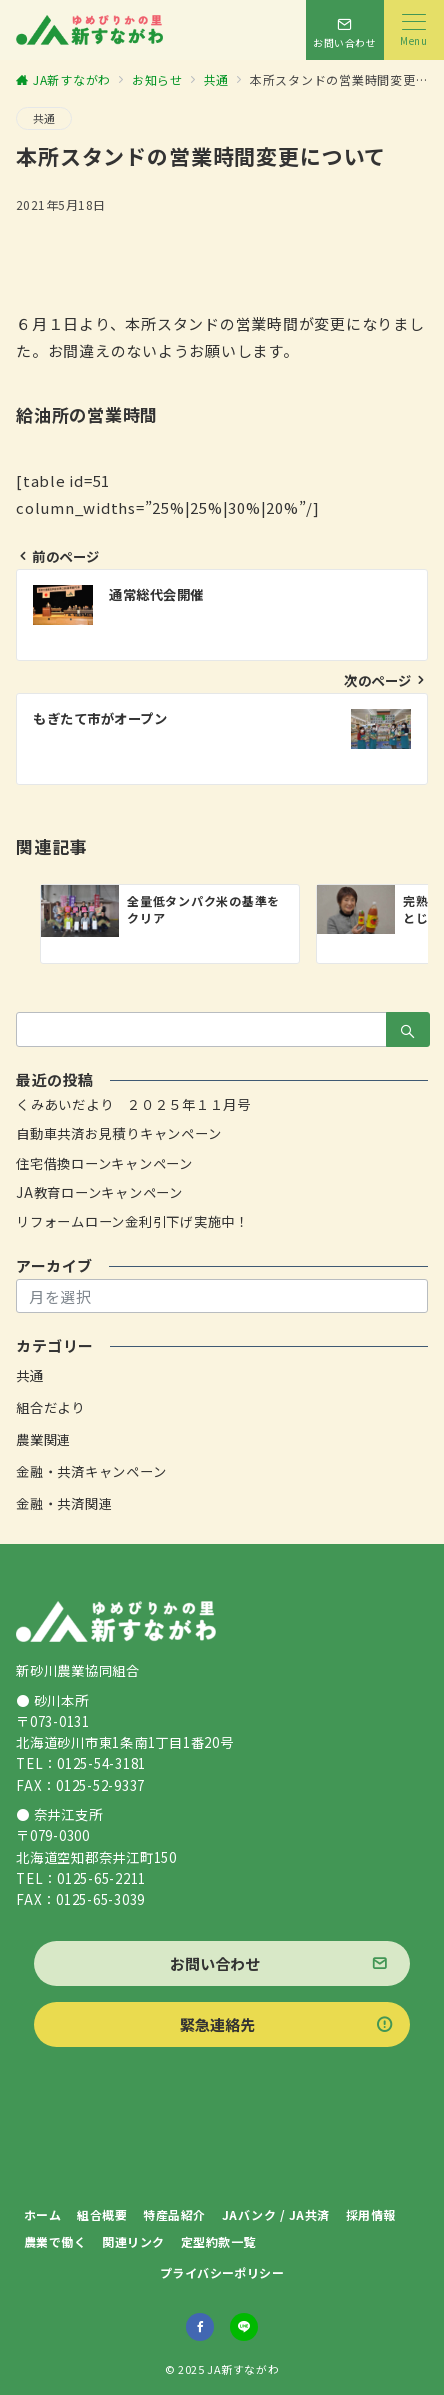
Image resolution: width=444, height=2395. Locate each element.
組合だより (50, 1407)
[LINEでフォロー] (244, 2327)
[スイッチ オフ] (345, 30)
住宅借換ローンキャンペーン (104, 1163)
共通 (44, 118)
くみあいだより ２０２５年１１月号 (133, 1104)
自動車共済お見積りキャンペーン (118, 1133)
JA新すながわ (243, 2369)
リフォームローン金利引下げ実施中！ (132, 1221)
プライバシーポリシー (222, 2272)
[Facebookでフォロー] (200, 2327)
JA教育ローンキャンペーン (99, 1192)
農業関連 (43, 1439)
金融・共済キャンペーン (91, 1471)
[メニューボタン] (414, 30)
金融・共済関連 (64, 1503)
